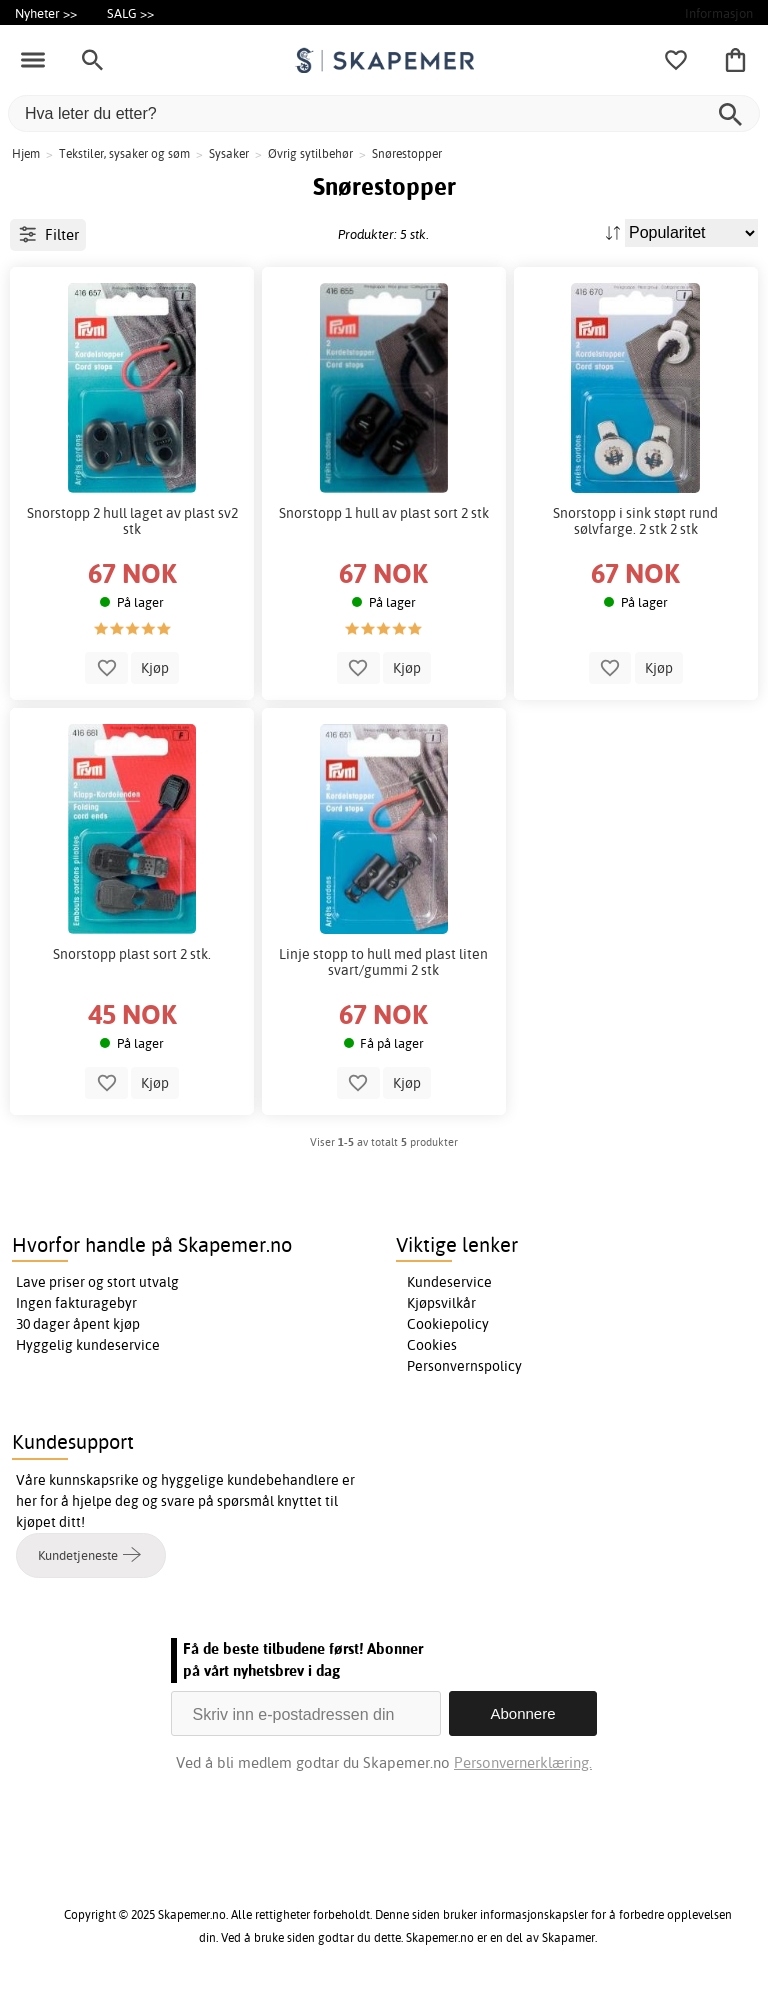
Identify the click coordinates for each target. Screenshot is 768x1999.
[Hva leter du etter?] (384, 113)
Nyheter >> (46, 13)
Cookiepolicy (448, 1324)
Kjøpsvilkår (441, 1303)
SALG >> (130, 13)
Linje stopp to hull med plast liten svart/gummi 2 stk (383, 962)
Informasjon (719, 13)
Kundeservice (449, 1282)
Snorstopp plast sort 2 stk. (132, 954)
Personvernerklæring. (523, 1762)
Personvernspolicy (464, 1366)
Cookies (432, 1345)
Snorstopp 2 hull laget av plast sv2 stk (132, 521)
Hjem (26, 153)
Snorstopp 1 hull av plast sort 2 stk (384, 513)
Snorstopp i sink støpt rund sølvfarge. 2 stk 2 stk (635, 521)
